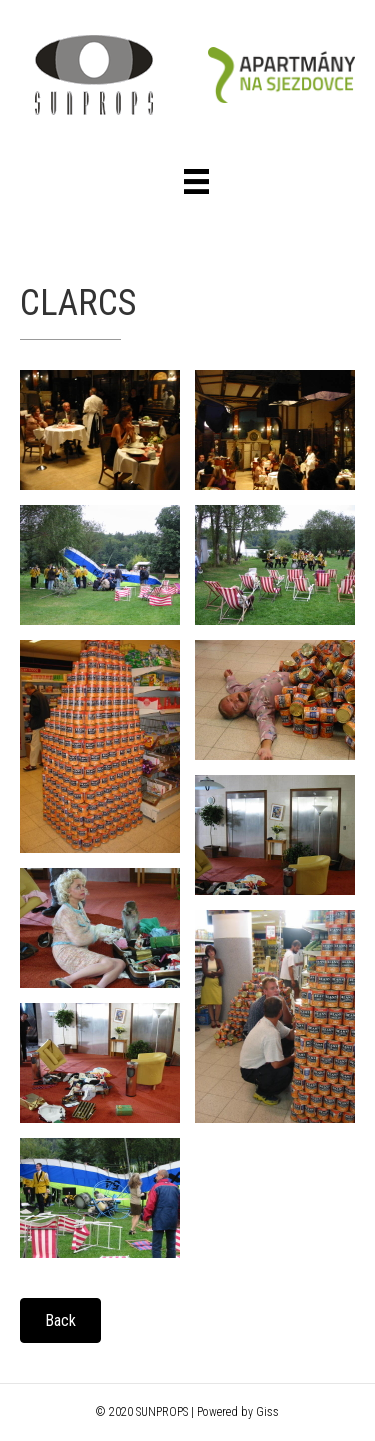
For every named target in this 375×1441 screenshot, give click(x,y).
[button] (60, 1320)
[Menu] (196, 181)
